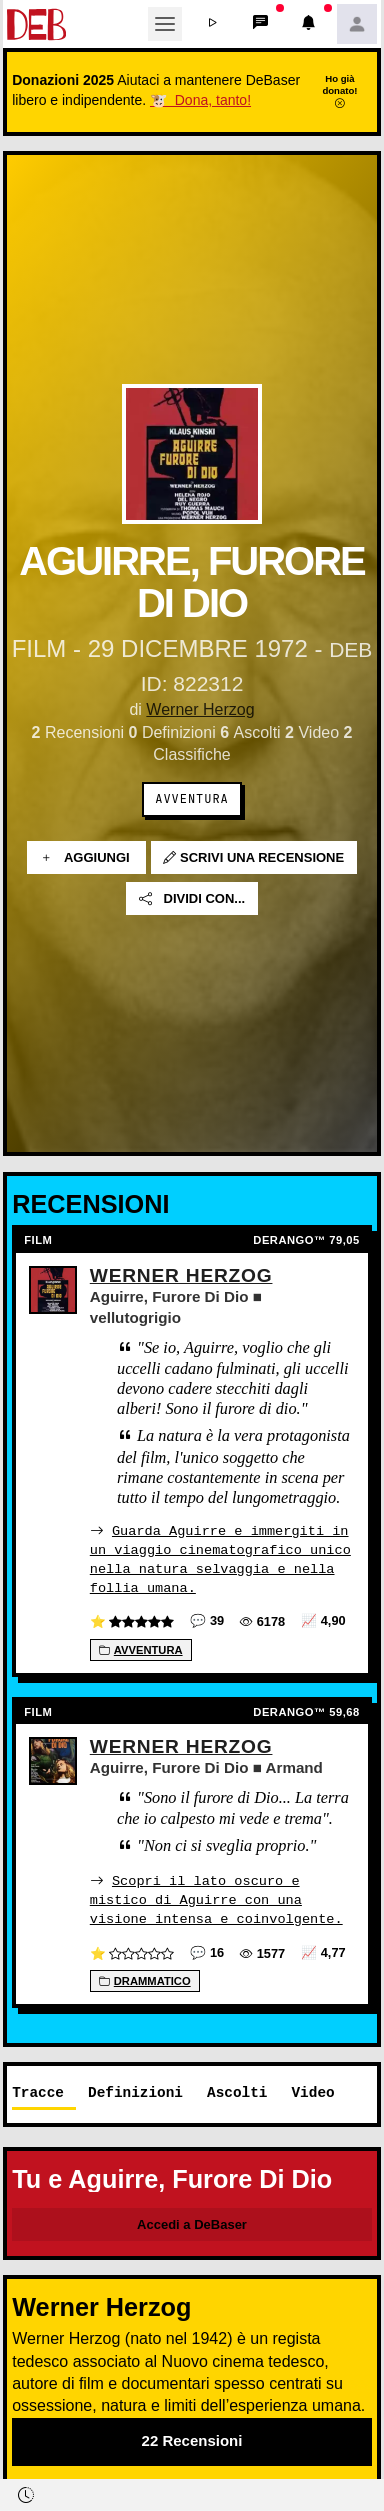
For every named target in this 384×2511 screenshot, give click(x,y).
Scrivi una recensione (253, 857)
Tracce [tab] (38, 2090)
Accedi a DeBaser (192, 2222)
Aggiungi (86, 857)
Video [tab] (312, 2090)
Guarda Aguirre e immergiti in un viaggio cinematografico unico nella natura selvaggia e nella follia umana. (220, 1558)
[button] (213, 24)
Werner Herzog (200, 709)
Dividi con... (192, 898)
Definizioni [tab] (135, 2090)
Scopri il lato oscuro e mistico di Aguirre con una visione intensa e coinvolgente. (216, 1898)
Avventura (191, 799)
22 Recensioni (192, 2439)
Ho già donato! (339, 91)
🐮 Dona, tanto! (200, 100)
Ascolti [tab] (237, 2090)
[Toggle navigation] (165, 24)
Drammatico (145, 1979)
